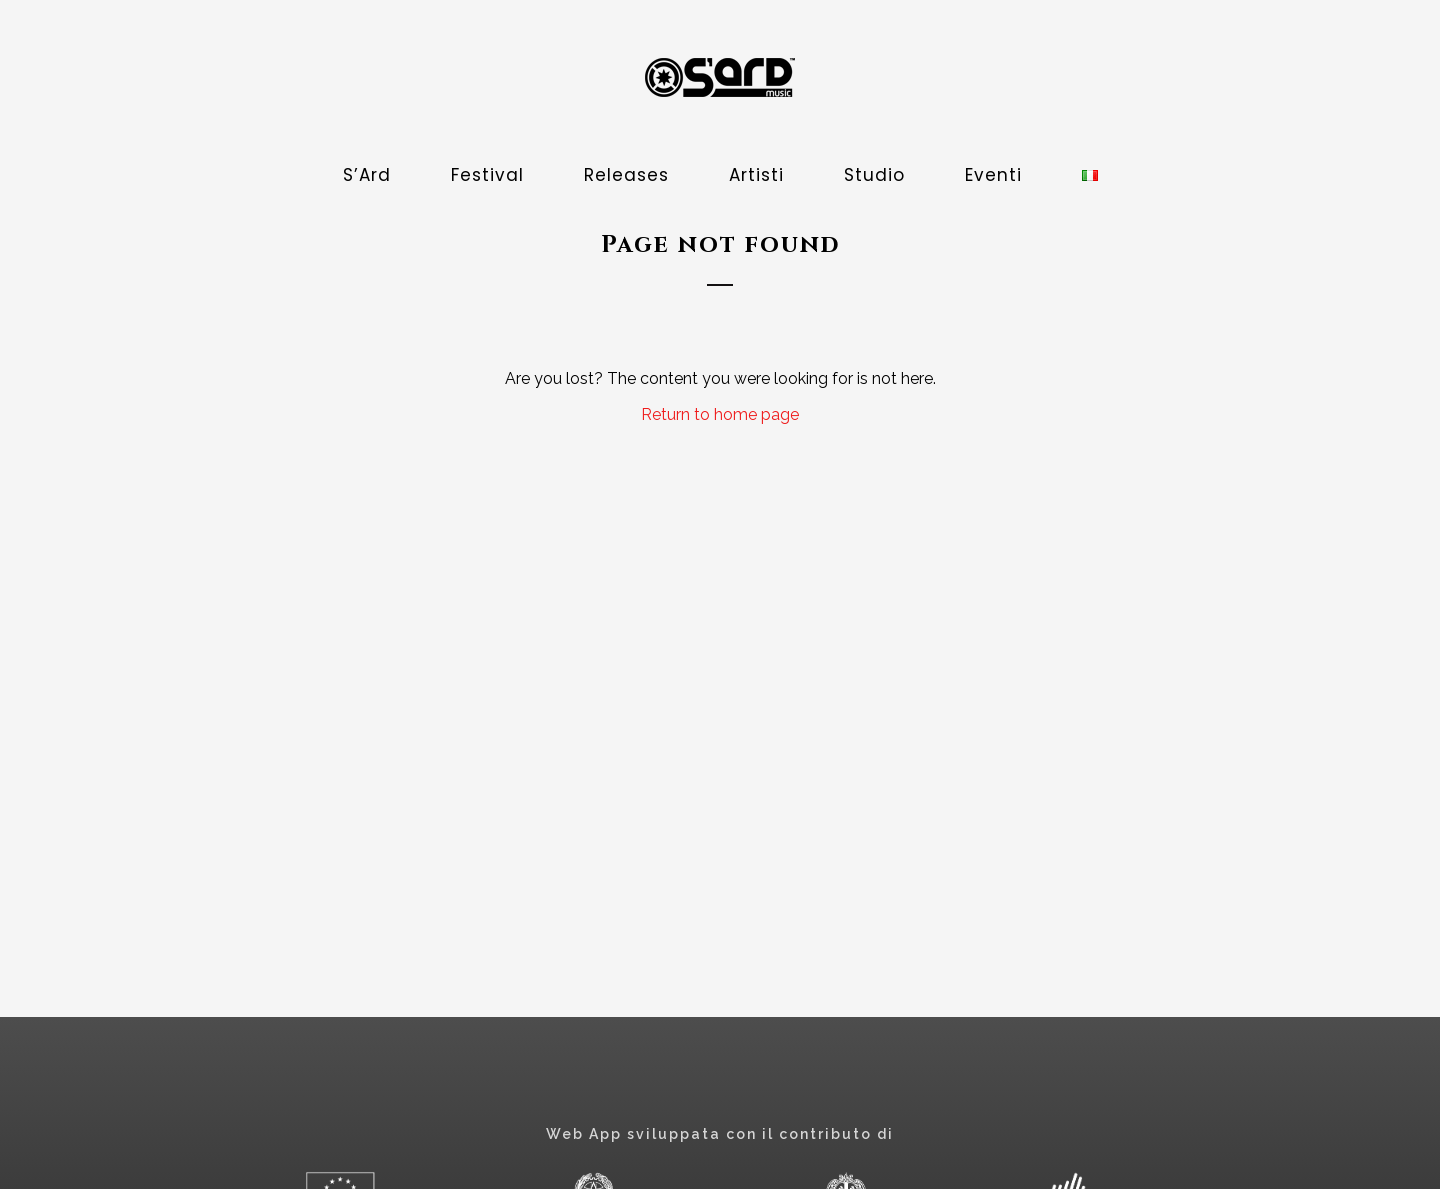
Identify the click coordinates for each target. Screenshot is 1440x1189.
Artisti (756, 175)
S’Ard (367, 175)
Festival (487, 175)
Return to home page (720, 414)
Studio (874, 175)
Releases (626, 175)
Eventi (993, 175)
